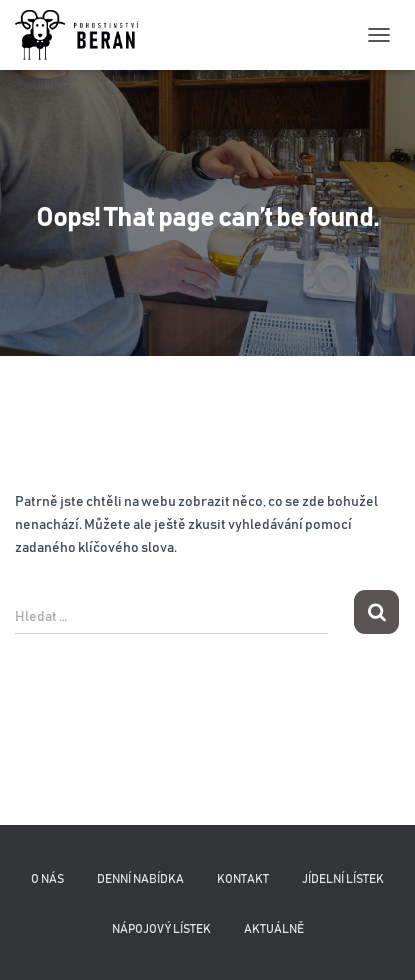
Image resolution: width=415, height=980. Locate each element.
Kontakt (243, 879)
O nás (47, 879)
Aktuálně (274, 929)
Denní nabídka (140, 879)
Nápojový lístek (161, 929)
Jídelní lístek (343, 879)
